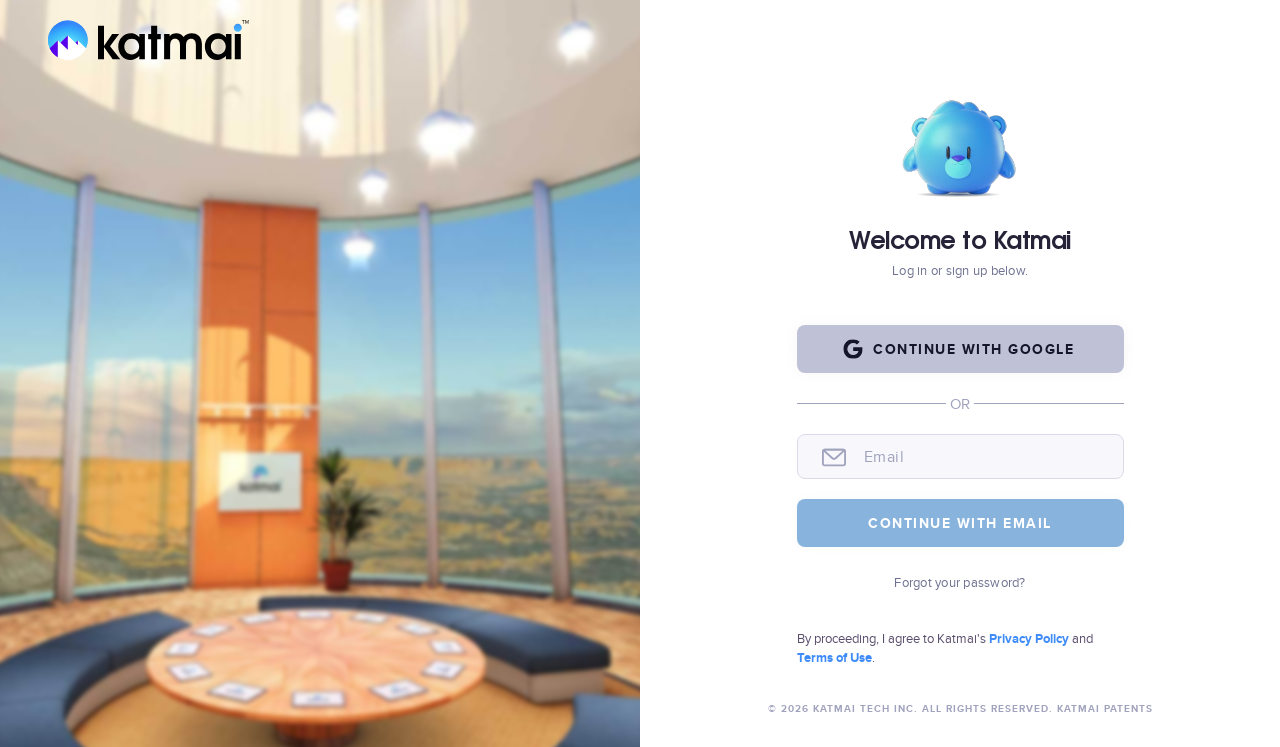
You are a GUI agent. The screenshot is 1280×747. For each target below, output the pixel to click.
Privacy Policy (1030, 638)
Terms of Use (834, 657)
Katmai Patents (1103, 708)
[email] (983, 457)
